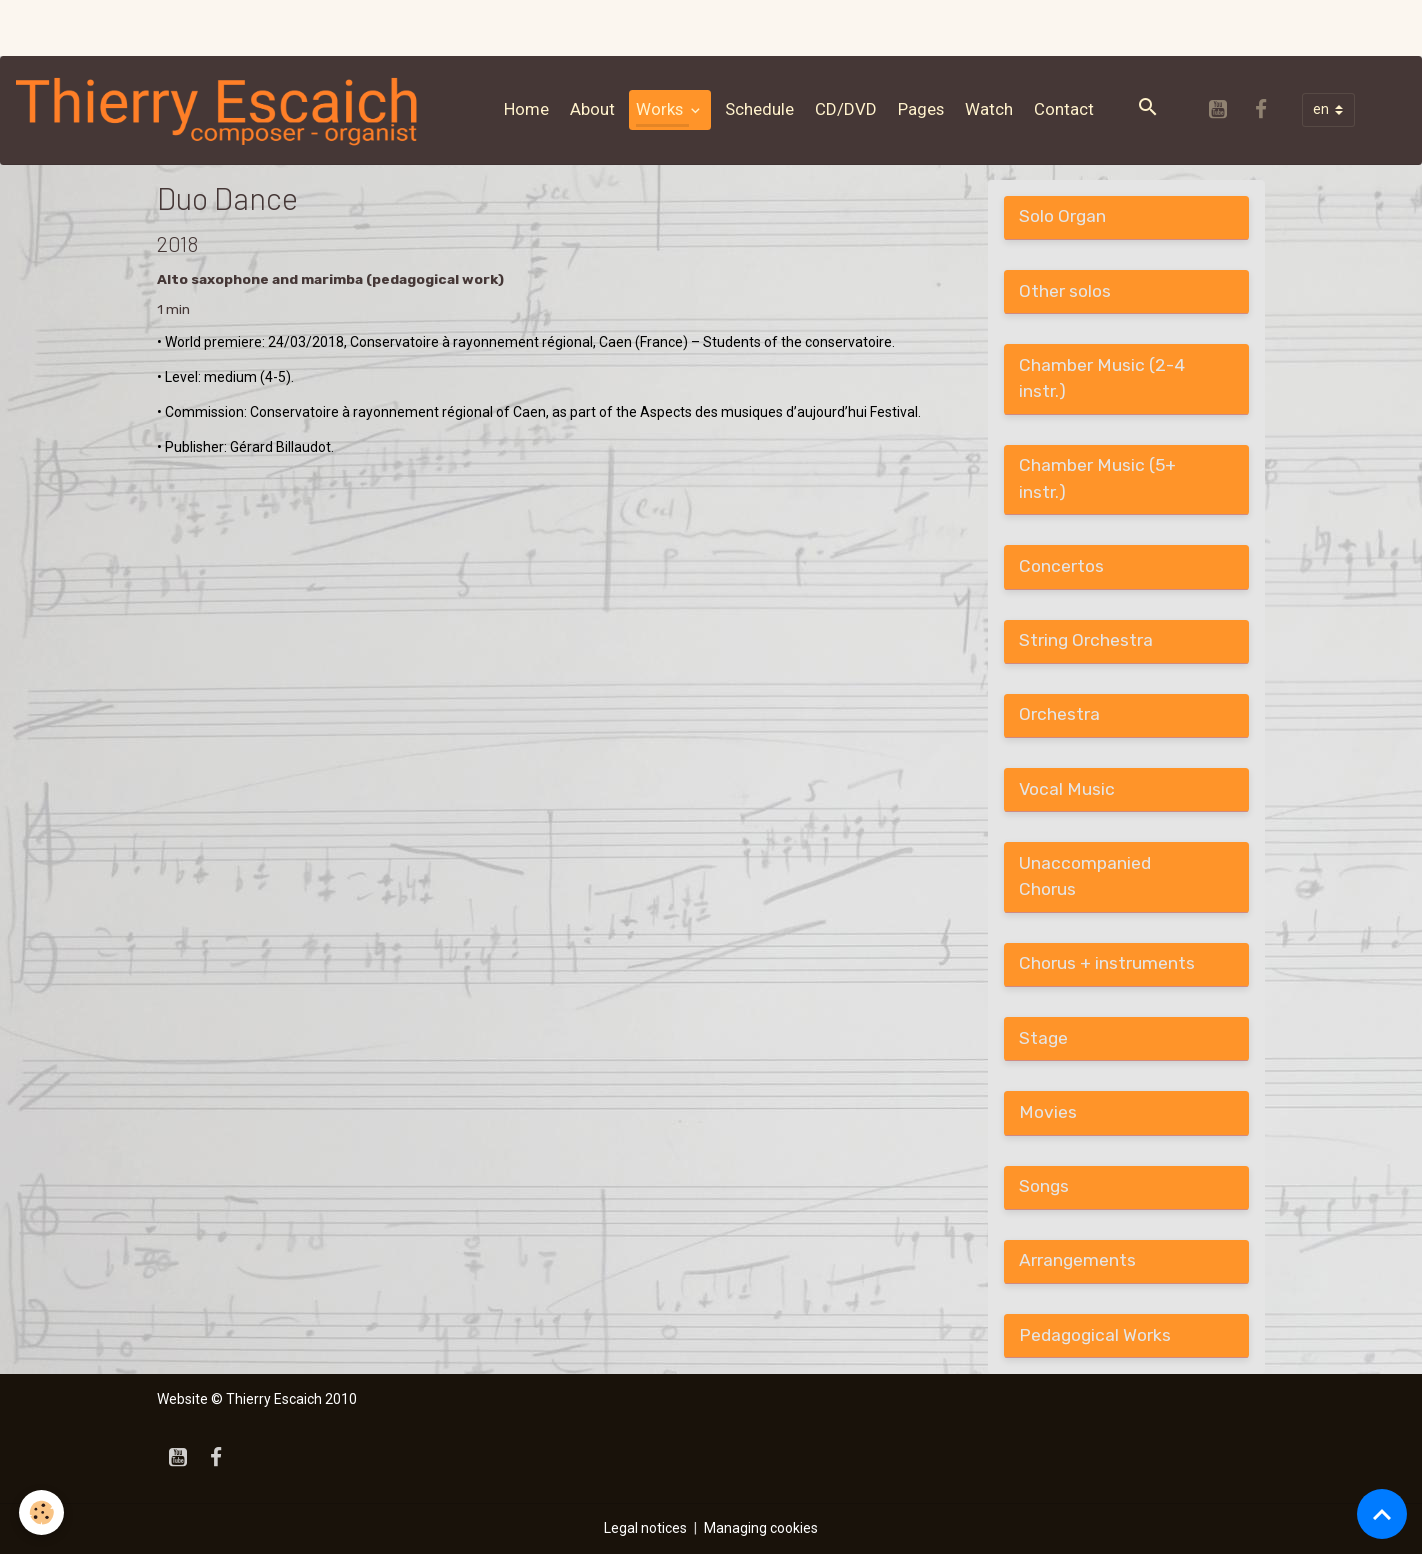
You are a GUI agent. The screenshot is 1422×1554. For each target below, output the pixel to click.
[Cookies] (42, 1512)
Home (526, 109)
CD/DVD (846, 109)
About (592, 109)
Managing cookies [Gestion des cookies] (761, 1528)
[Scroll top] (1382, 1514)
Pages (921, 109)
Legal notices (645, 1528)
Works (661, 109)
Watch (989, 109)
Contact (1064, 109)
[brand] (222, 110)
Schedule (759, 109)
